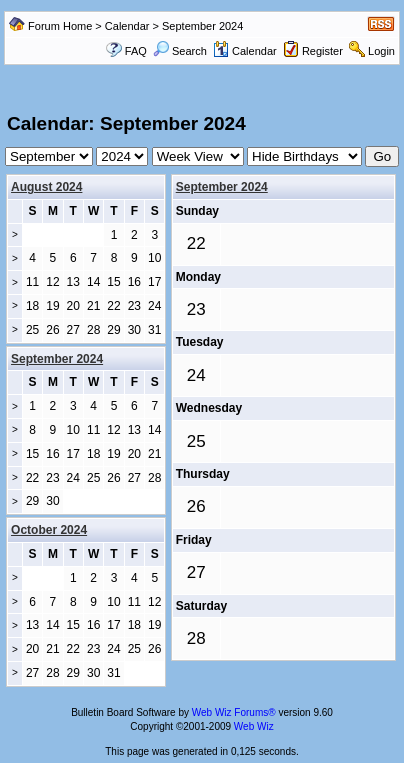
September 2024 (222, 187)
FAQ (136, 51)
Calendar (127, 26)
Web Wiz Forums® (234, 712)
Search (180, 51)
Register (322, 51)
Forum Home (60, 26)
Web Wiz (254, 726)
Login (381, 51)
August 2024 (46, 187)
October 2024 (49, 530)
